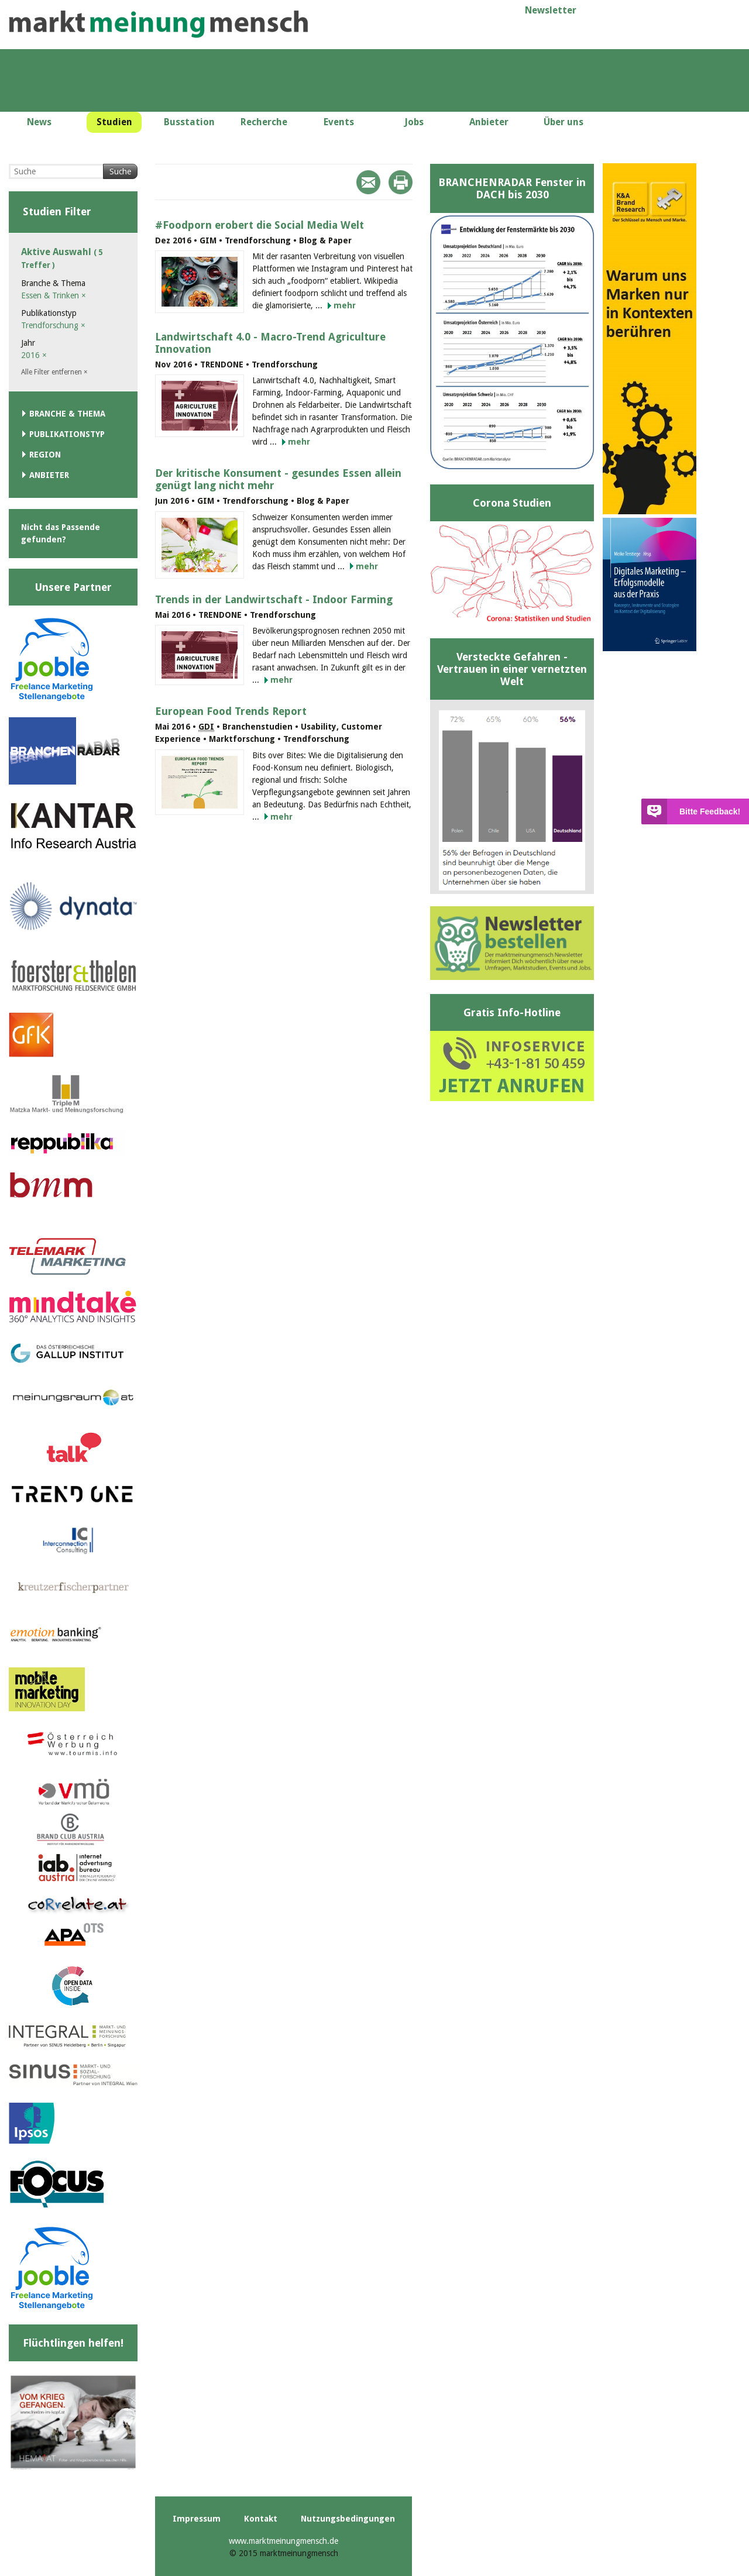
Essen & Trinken (53, 295)
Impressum (197, 2518)
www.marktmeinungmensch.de (283, 2541)
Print (401, 182)
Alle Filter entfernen (54, 372)
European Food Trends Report (231, 711)
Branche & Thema (67, 413)
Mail (368, 182)
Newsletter (550, 10)
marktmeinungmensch (158, 24)
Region (45, 454)
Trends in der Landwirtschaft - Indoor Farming (274, 599)
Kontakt (260, 2518)
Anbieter (49, 475)
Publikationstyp (67, 434)
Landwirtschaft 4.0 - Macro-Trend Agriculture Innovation (270, 343)
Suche (120, 171)
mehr (345, 305)
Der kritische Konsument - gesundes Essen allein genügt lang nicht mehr (278, 479)
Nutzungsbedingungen (348, 2518)
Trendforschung (53, 325)
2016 (34, 355)
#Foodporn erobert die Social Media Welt (259, 225)
